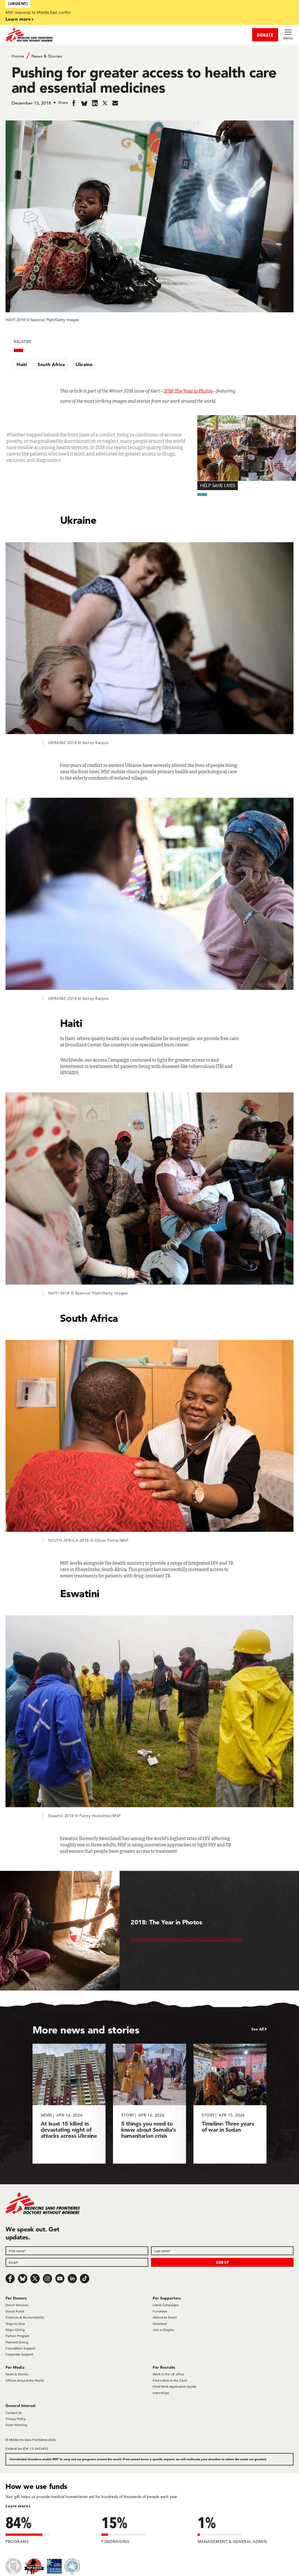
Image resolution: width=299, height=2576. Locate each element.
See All (257, 2029)
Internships (161, 2393)
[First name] (77, 2250)
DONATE (265, 35)
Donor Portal (15, 2311)
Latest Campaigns (166, 2305)
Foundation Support (20, 2348)
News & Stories (46, 56)
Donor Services (17, 2305)
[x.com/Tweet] (35, 2278)
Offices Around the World (25, 2380)
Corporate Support (19, 2354)
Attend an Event (165, 2317)
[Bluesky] (22, 2278)
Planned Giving (17, 2342)
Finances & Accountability (25, 2317)
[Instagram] (47, 2278)
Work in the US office (168, 2374)
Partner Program (17, 2336)
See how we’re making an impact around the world (187, 1939)
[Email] (77, 2262)
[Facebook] (10, 2278)
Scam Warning (16, 2425)
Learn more (18, 19)
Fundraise (160, 2311)
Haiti (22, 364)
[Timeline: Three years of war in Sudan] (229, 2104)
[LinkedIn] (72, 2278)
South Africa (51, 364)
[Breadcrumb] (150, 56)
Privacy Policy (16, 2419)
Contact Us (13, 2413)
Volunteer (160, 2324)
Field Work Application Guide (174, 2386)
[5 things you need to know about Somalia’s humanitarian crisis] (149, 2104)
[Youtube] (59, 2278)
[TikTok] (84, 2278)
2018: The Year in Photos (188, 391)
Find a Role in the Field (170, 2380)
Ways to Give (15, 2324)
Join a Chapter (163, 2330)
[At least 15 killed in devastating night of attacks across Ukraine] (69, 2104)
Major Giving (15, 2330)
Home (18, 56)
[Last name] (222, 2250)
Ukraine (84, 364)
